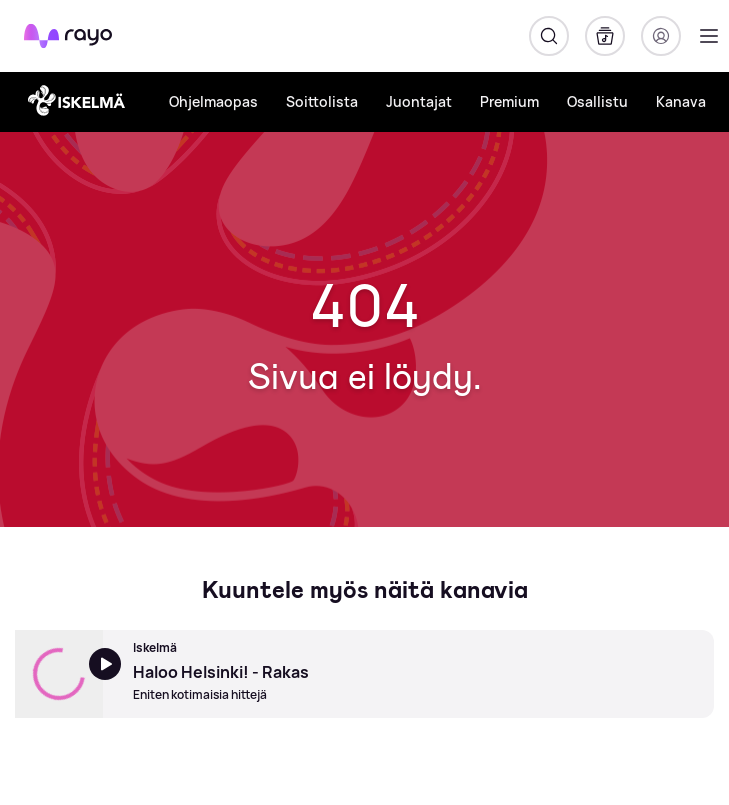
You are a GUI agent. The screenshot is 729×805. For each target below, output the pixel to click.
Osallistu (597, 101)
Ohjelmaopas (213, 101)
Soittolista (322, 101)
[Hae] (549, 36)
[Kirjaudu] (661, 36)
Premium (509, 101)
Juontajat (419, 101)
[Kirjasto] (605, 36)
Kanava (681, 101)
